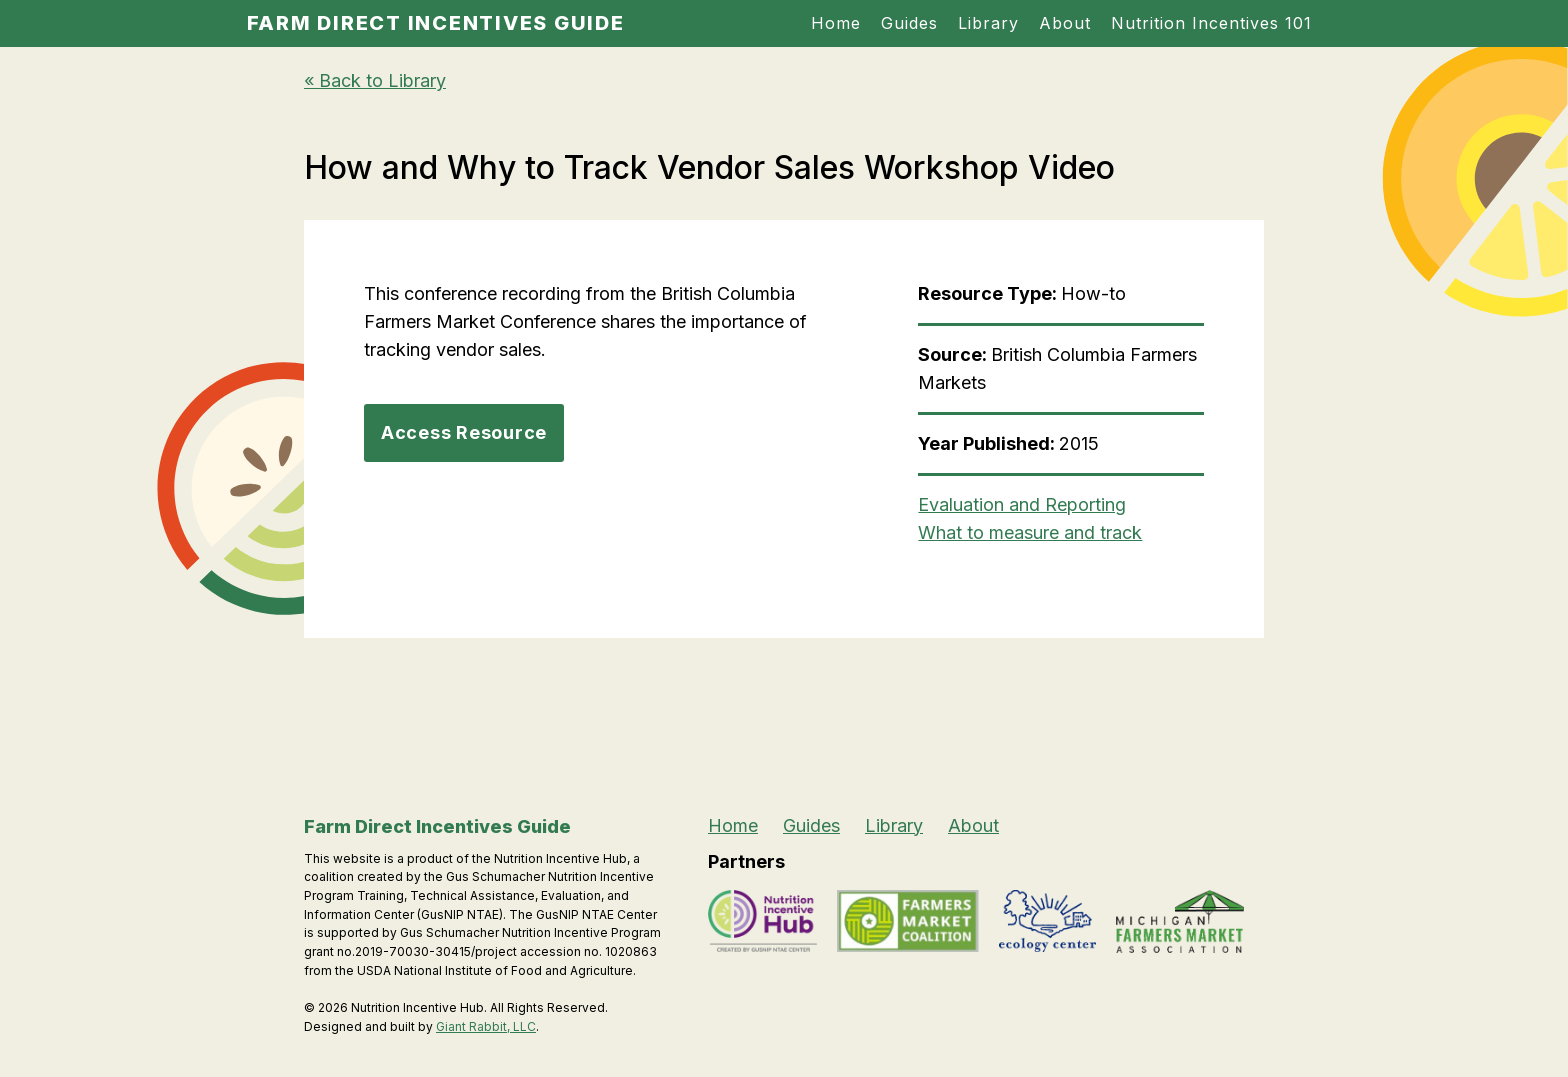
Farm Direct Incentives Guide (436, 23)
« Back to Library (375, 80)
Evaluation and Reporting (1022, 504)
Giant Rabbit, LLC (486, 1026)
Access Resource (464, 432)
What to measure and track (1030, 532)
